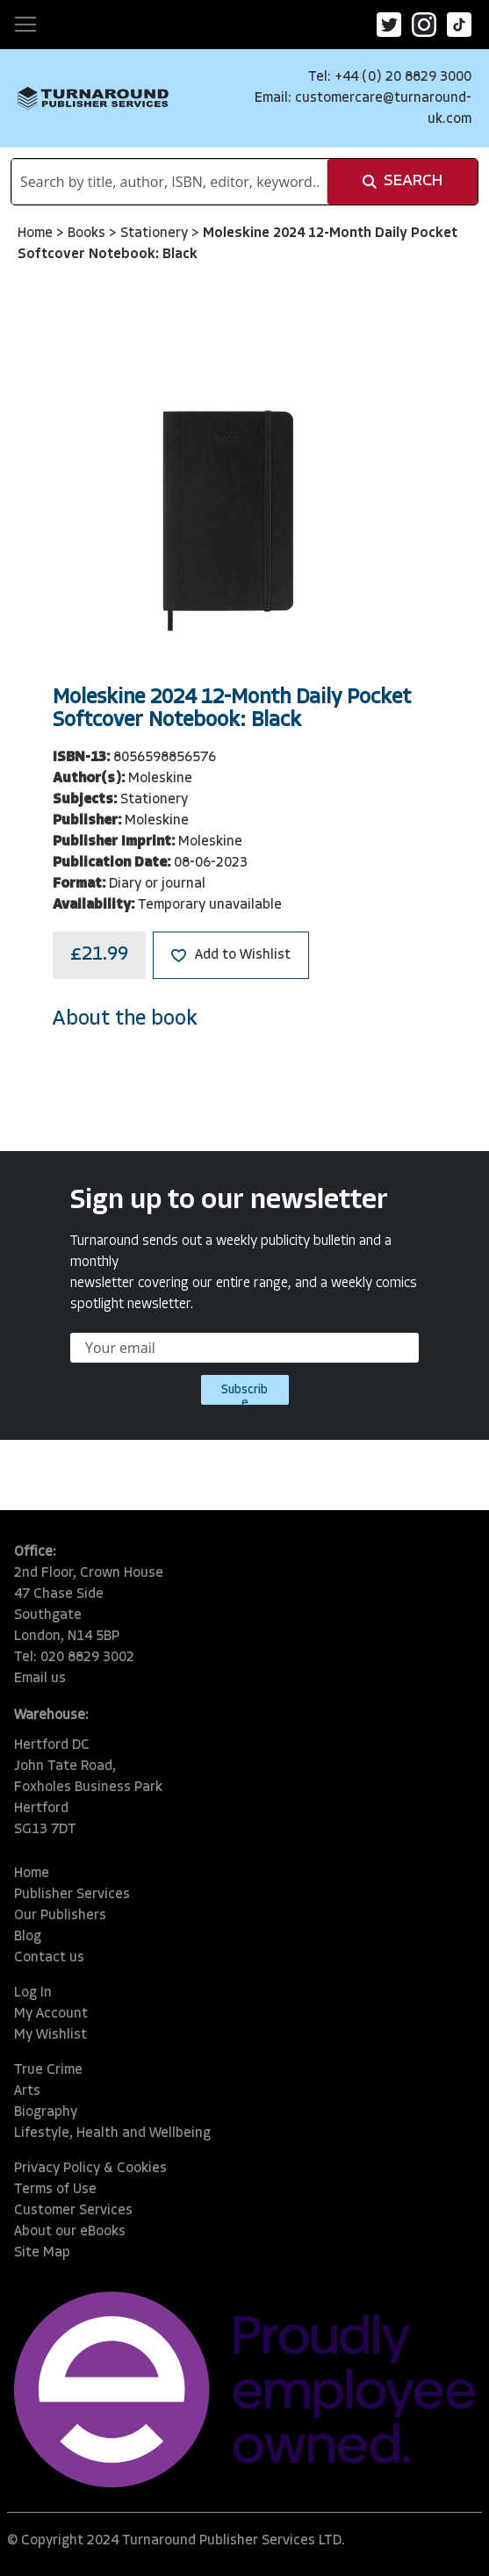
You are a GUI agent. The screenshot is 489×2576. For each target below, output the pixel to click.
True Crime (48, 2070)
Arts (27, 2091)
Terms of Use (55, 2190)
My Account (51, 2014)
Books (88, 234)
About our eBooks (70, 2232)
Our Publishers (60, 1916)
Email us (40, 1679)
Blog (27, 1937)
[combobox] (169, 182)
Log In (33, 1993)
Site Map (42, 2253)
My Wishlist (50, 2035)
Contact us (49, 1958)
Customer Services (73, 2211)
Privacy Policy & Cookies (90, 2169)
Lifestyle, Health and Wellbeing (112, 2133)
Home (37, 234)
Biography (45, 2112)
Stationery (155, 234)
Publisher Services (72, 1895)
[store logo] (93, 98)
